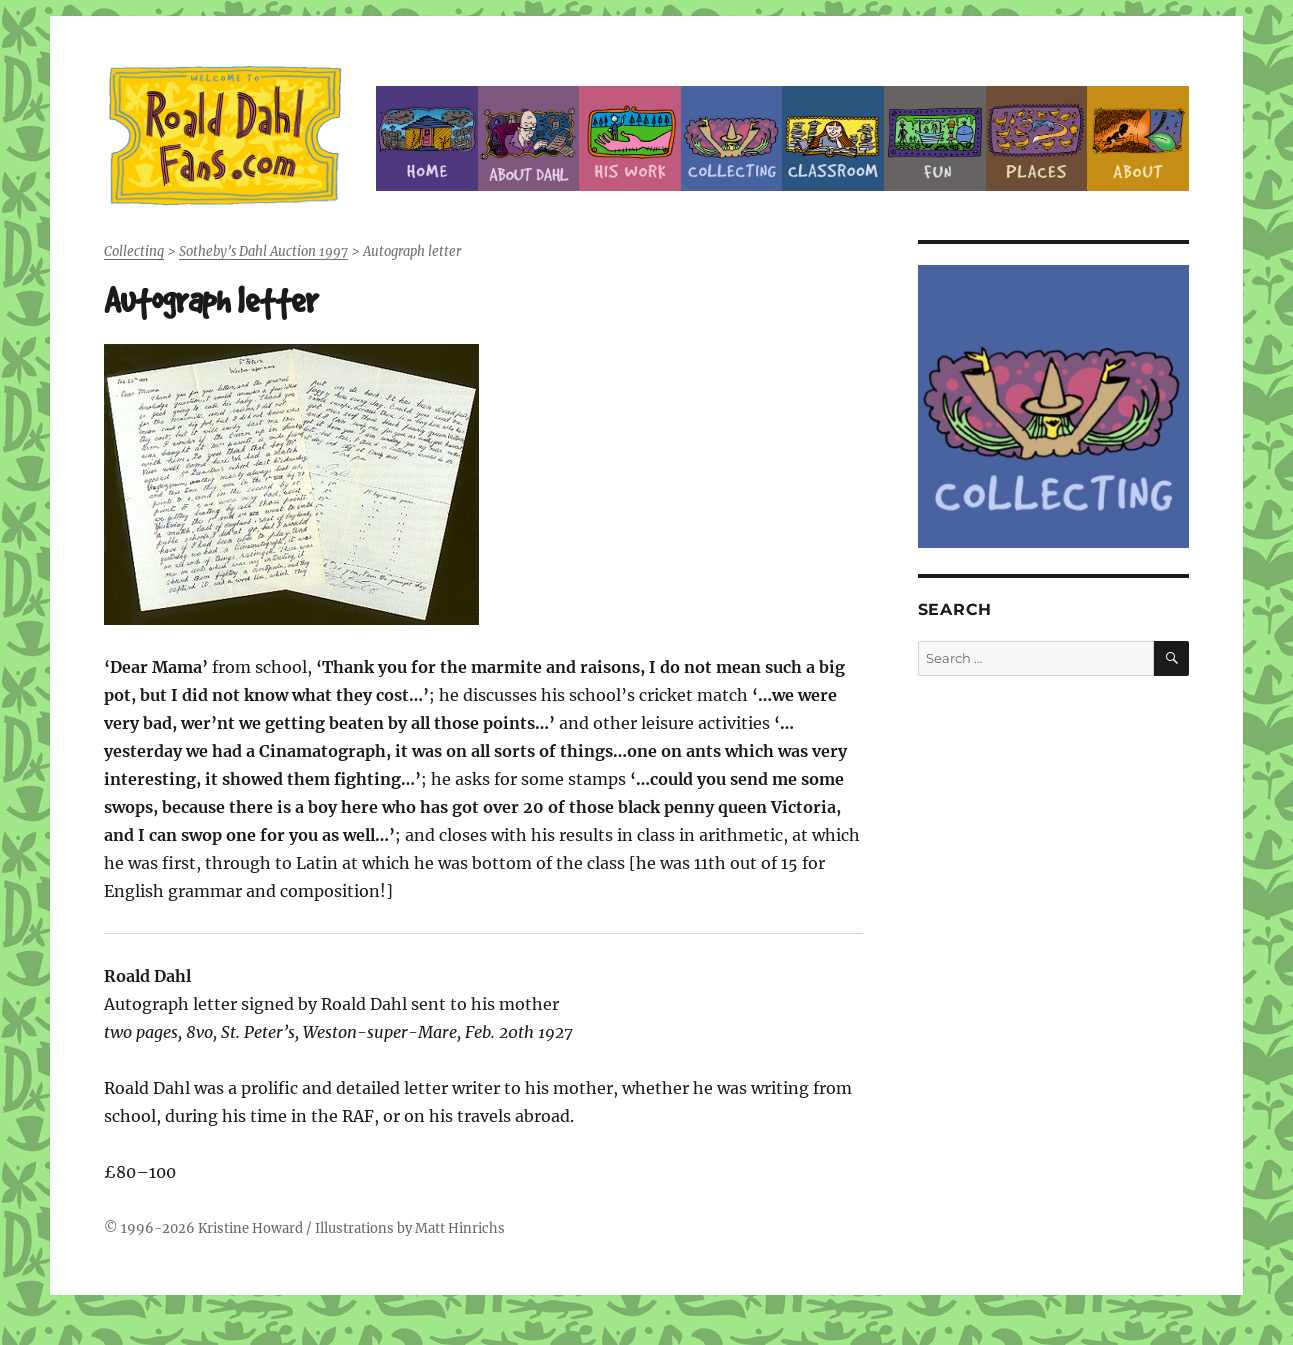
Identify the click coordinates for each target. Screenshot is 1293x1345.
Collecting (732, 138)
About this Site (1138, 138)
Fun (935, 138)
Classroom (833, 138)
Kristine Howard (250, 1228)
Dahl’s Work (630, 138)
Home (427, 138)
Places (1037, 138)
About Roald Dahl (529, 138)
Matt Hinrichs (460, 1228)
